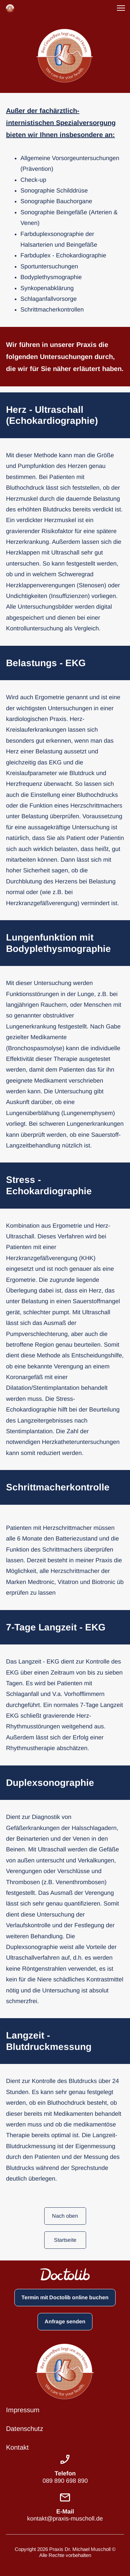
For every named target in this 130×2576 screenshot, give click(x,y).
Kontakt (17, 2447)
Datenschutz (24, 2428)
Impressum (23, 2410)
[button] (121, 8)
